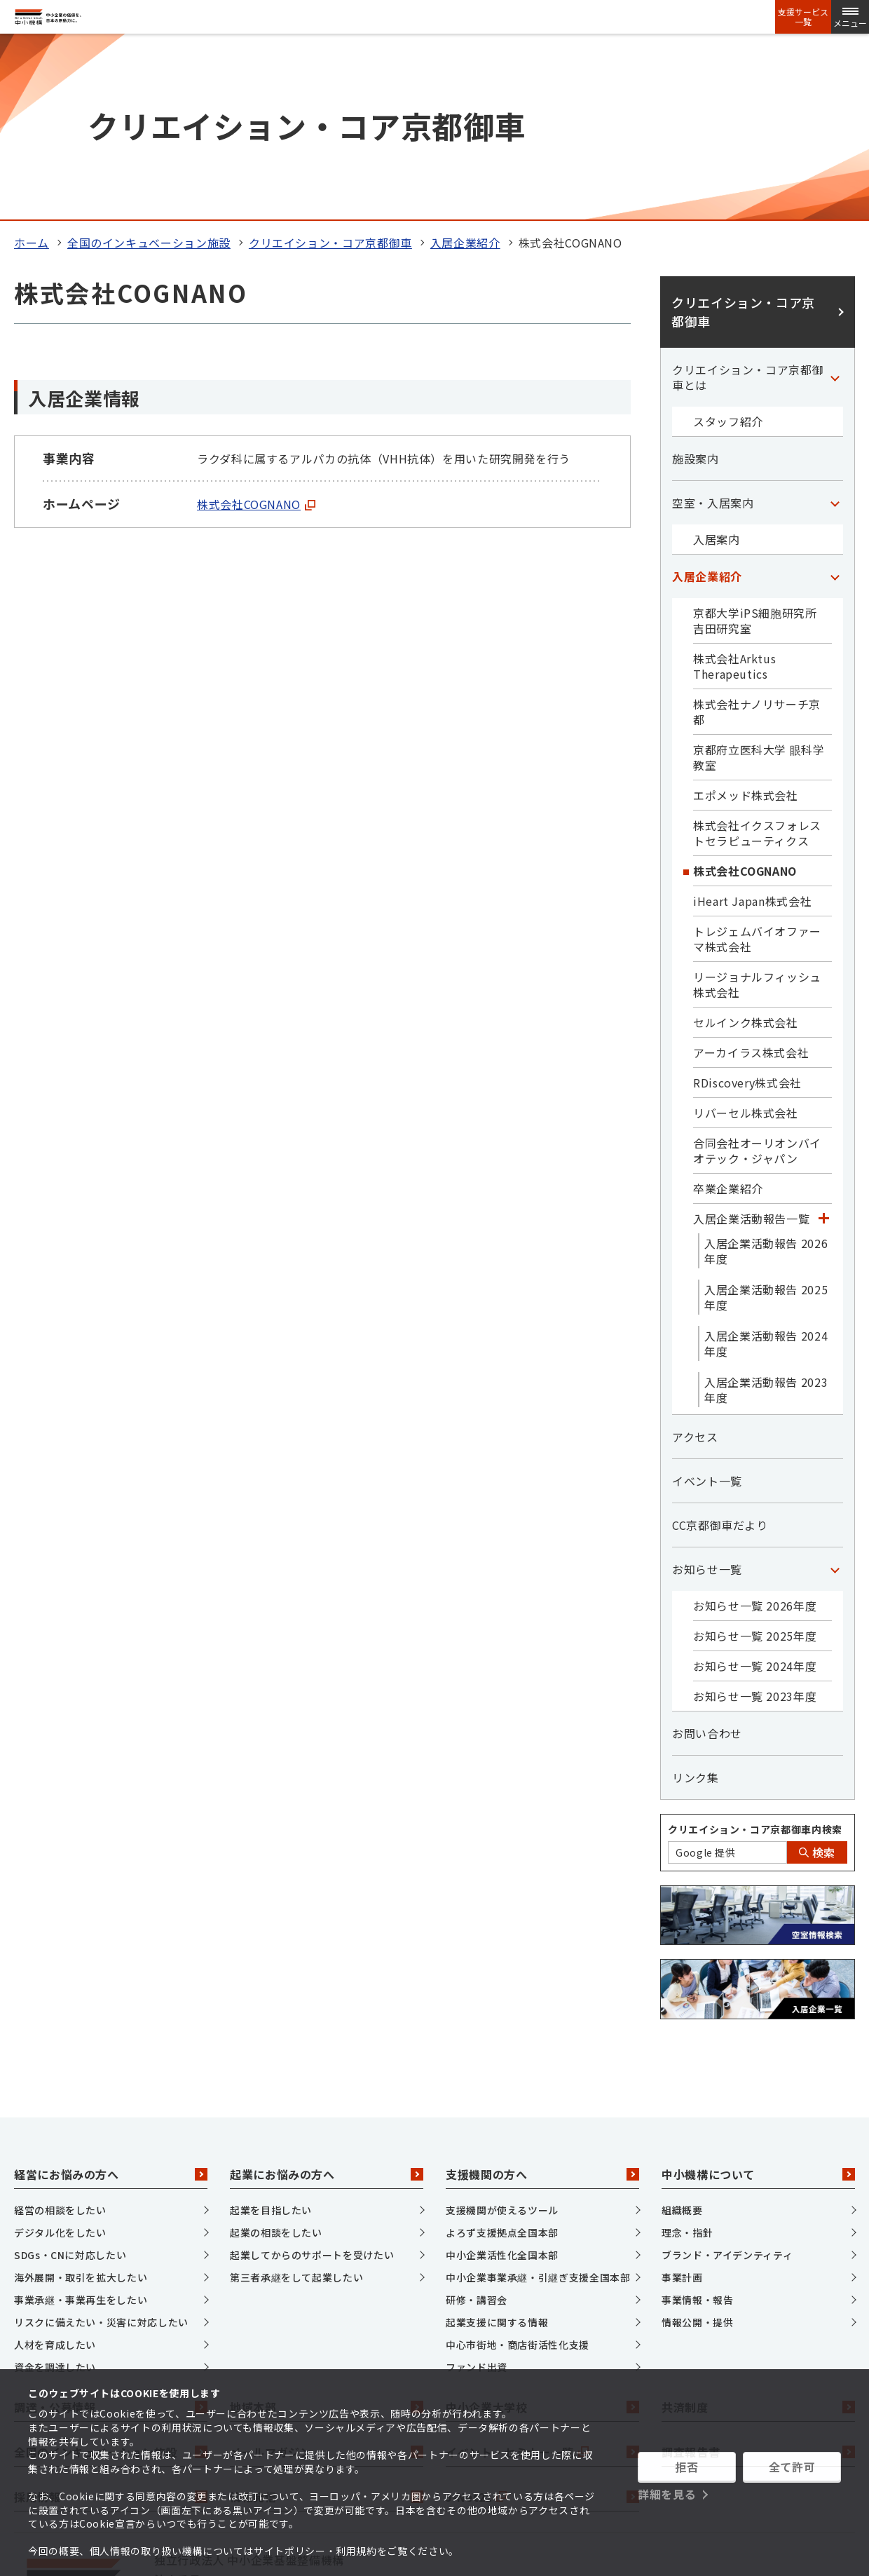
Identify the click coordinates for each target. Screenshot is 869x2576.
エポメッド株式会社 (745, 620)
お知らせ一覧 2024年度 (754, 1491)
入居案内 (716, 364)
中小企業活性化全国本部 (502, 2081)
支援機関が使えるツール (502, 2036)
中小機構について (758, 1999)
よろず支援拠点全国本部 (502, 2059)
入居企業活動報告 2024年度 (766, 1169)
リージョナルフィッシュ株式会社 (757, 810)
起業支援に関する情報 (497, 2148)
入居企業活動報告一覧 (751, 1044)
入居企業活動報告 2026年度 (766, 1076)
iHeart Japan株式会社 (752, 726)
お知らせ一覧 (707, 1394)
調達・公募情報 (110, 2232)
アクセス (695, 1262)
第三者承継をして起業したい (296, 2103)
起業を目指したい (271, 2036)
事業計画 (682, 2103)
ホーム (31, 68)
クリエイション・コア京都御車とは (747, 203)
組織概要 (682, 2036)
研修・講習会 (476, 2126)
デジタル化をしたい (60, 2059)
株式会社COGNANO (256, 329)
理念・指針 (687, 2059)
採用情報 (110, 2322)
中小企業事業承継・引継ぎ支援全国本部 (538, 2103)
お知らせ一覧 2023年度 (754, 1521)
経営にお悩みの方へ (110, 1999)
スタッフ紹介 (728, 246)
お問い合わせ (707, 1558)
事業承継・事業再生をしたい (80, 2126)
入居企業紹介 (465, 68)
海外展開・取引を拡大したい (80, 2103)
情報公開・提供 (697, 2148)
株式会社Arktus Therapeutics (734, 491)
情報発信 (326, 2322)
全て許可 (792, 2466)
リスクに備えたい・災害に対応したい (101, 2148)
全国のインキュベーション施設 (149, 68)
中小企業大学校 (542, 2232)
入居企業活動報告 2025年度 (766, 1122)
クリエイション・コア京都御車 (330, 68)
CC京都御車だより (720, 1350)
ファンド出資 (476, 2193)
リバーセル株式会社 (745, 938)
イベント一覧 (707, 1306)
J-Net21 (542, 2322)
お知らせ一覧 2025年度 (754, 1461)
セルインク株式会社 (745, 847)
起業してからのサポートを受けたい (312, 2081)
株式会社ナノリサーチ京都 (757, 537)
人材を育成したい (55, 2171)
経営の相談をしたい (60, 2036)
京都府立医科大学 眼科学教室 (759, 583)
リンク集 (695, 1602)
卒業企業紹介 (728, 1013)
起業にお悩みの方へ (326, 1999)
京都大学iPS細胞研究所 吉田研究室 (760, 446)
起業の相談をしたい (276, 2059)
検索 (817, 1677)
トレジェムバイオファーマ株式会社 (757, 764)
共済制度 (758, 2232)
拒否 (686, 2466)
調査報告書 (758, 2277)
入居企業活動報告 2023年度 (766, 1215)
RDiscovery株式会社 (747, 908)
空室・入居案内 (712, 328)
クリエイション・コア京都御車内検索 (755, 1655)
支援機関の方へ (542, 1999)
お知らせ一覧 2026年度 (754, 1431)
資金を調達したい (55, 2193)
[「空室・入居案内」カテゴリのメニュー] (834, 328)
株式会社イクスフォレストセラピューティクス (757, 658)
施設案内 (695, 284)
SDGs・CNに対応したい (70, 2081)
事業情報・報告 (697, 2126)
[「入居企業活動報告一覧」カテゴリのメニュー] (823, 1044)
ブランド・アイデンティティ (727, 2081)
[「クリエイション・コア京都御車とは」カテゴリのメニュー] (834, 202)
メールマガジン (326, 2277)
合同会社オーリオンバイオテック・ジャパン (757, 976)
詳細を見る (667, 2494)
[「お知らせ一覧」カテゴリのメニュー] (834, 1394)
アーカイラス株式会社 (751, 877)
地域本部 (326, 2232)
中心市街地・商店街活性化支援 (517, 2171)
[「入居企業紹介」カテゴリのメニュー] (834, 401)
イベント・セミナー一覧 (542, 2277)
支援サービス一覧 (803, 17)
